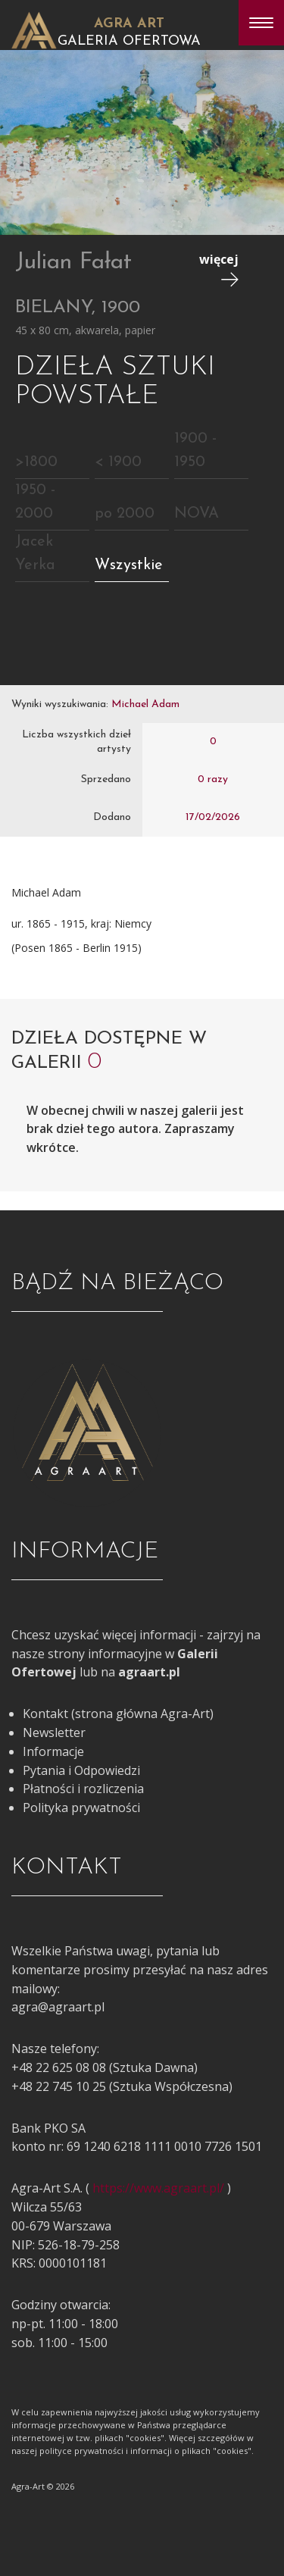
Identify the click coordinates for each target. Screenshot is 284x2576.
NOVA (196, 513)
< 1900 (118, 462)
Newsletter (54, 1732)
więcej (219, 269)
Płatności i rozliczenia (83, 1788)
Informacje (53, 1751)
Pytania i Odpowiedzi (81, 1770)
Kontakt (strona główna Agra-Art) (118, 1713)
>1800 (36, 462)
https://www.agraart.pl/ (158, 2188)
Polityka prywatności (81, 1807)
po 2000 (124, 513)
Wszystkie (129, 565)
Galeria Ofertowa (129, 41)
